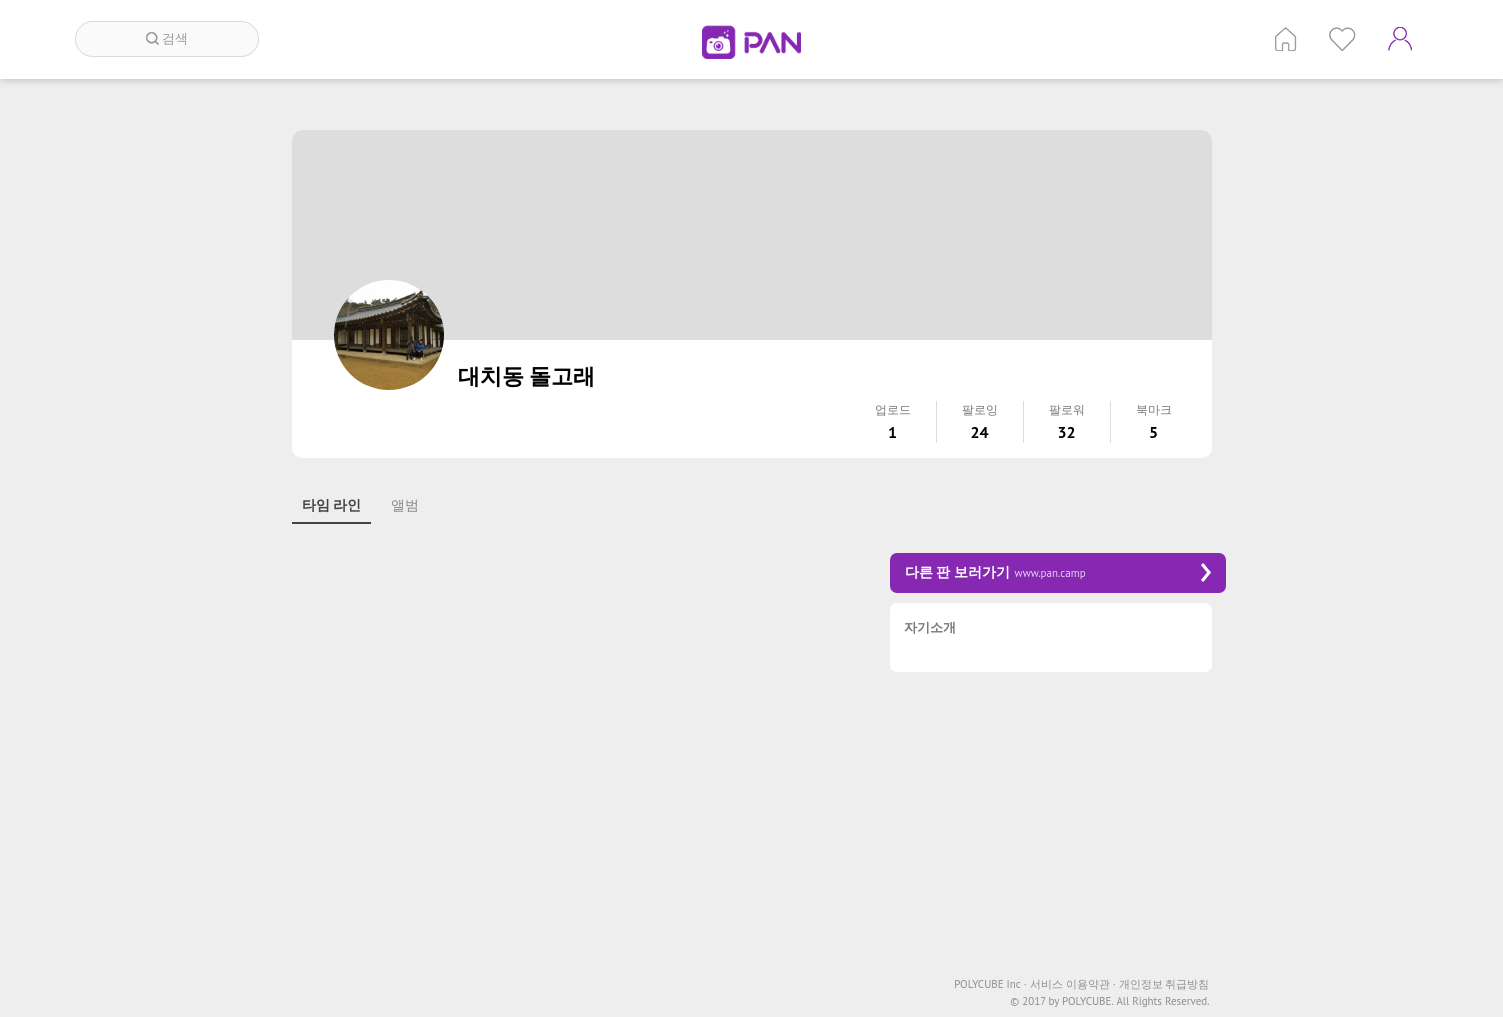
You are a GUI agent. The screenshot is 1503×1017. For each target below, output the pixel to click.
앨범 (405, 505)
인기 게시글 (1342, 39)
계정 (1400, 39)
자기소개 (930, 628)
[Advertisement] (572, 694)
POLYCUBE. (1088, 1001)
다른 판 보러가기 (1058, 572)
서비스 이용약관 (1073, 984)
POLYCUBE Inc (990, 984)
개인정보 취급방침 (1164, 984)
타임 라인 (332, 505)
